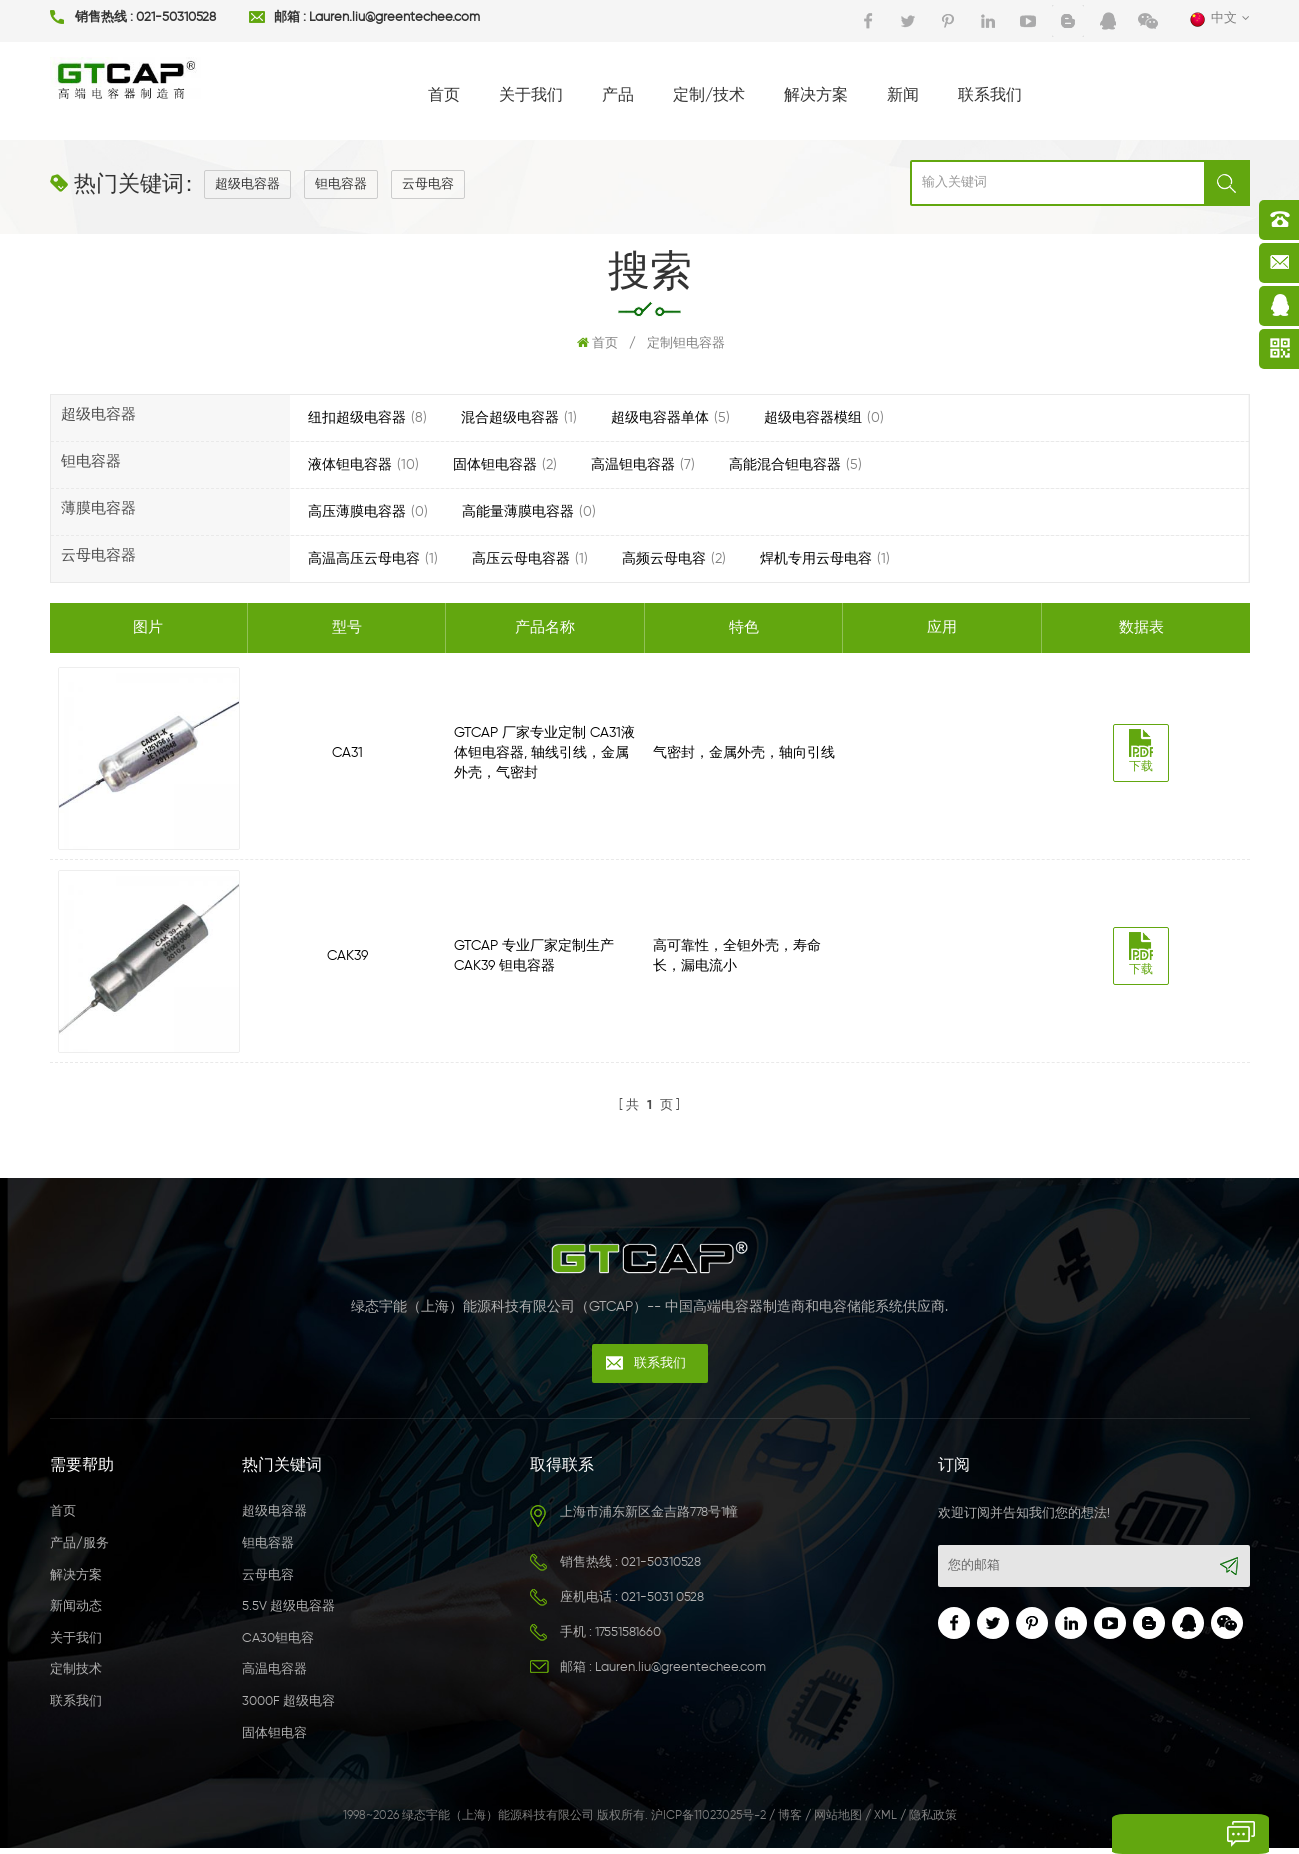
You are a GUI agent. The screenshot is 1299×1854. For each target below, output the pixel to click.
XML (885, 1823)
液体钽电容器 (350, 465)
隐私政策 (933, 1823)
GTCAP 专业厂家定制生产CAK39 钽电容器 (536, 958)
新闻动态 (76, 1613)
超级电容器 (247, 184)
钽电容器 (341, 184)
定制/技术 (709, 96)
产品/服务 (79, 1550)
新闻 (903, 96)
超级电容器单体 (660, 418)
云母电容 (428, 184)
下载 (1145, 751)
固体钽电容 (274, 1739)
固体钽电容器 (495, 465)
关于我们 (531, 96)
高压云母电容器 (521, 559)
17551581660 (628, 1639)
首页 (444, 96)
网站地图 (838, 1823)
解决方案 (816, 96)
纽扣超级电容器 (357, 418)
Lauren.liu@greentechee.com (394, 18)
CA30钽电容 (278, 1644)
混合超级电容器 (510, 418)
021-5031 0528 (662, 1604)
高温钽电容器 (633, 465)
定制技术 (76, 1676)
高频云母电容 (664, 559)
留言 (1118, 1834)
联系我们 (990, 96)
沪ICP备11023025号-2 (708, 1823)
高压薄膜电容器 (357, 512)
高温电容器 (274, 1676)
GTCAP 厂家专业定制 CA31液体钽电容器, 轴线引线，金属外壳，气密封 (546, 753)
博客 (790, 1823)
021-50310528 (176, 18)
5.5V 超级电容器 (288, 1613)
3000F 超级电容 (288, 1708)
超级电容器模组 (813, 418)
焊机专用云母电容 (816, 559)
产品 (618, 96)
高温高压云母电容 (364, 559)
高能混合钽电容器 (785, 465)
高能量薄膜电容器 (518, 512)
